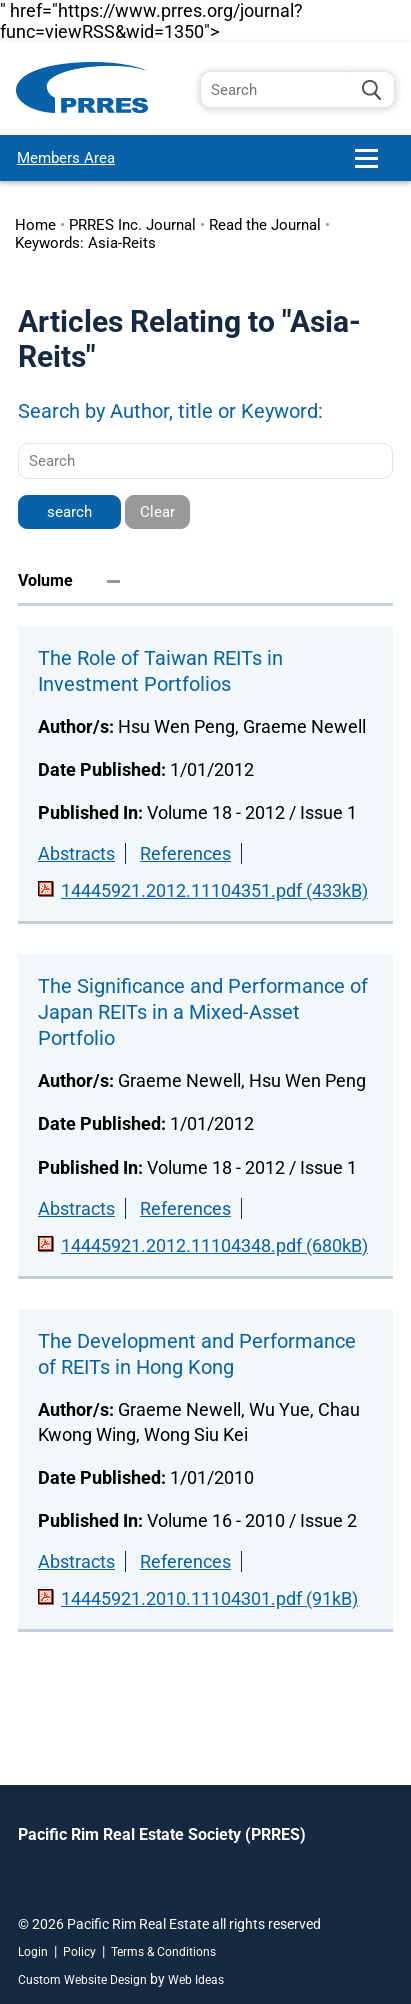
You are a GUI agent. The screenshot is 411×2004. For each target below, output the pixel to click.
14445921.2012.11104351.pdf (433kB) (214, 890)
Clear (157, 512)
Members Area (66, 158)
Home (35, 225)
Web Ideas (196, 1980)
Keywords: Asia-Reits (85, 243)
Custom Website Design (82, 1980)
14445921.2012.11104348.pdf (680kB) (214, 1245)
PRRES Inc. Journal (132, 225)
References (185, 853)
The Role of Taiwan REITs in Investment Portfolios (160, 671)
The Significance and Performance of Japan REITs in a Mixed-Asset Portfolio (203, 1012)
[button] (375, 166)
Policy (79, 1952)
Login (33, 1952)
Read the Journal (265, 225)
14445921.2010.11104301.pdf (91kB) (209, 1598)
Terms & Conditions (163, 1952)
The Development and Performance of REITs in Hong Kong (197, 1354)
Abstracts (76, 853)
